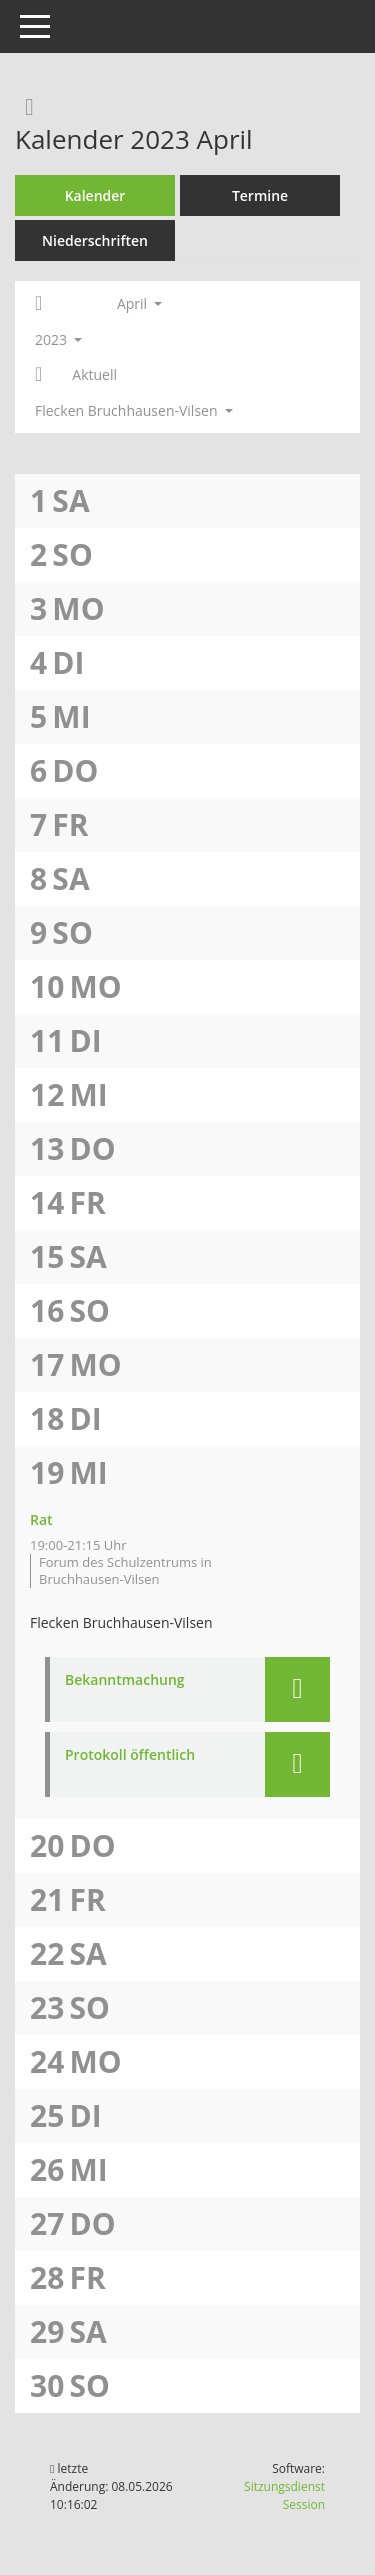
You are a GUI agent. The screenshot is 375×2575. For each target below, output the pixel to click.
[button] (297, 1689)
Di (68, 662)
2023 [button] (58, 339)
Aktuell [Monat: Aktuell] (94, 374)
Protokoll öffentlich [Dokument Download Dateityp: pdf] (130, 1755)
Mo (78, 608)
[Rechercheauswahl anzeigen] (24, 105)
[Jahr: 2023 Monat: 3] (38, 304)
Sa (70, 500)
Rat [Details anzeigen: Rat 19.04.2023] (41, 1519)
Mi (71, 716)
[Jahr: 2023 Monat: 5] (38, 375)
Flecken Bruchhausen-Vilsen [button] (134, 410)
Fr (70, 824)
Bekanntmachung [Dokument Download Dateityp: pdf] (125, 1680)
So (72, 554)
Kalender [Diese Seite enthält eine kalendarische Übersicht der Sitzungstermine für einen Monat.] (95, 195)
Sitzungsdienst (284, 2495)
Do (75, 770)
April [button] (139, 303)
